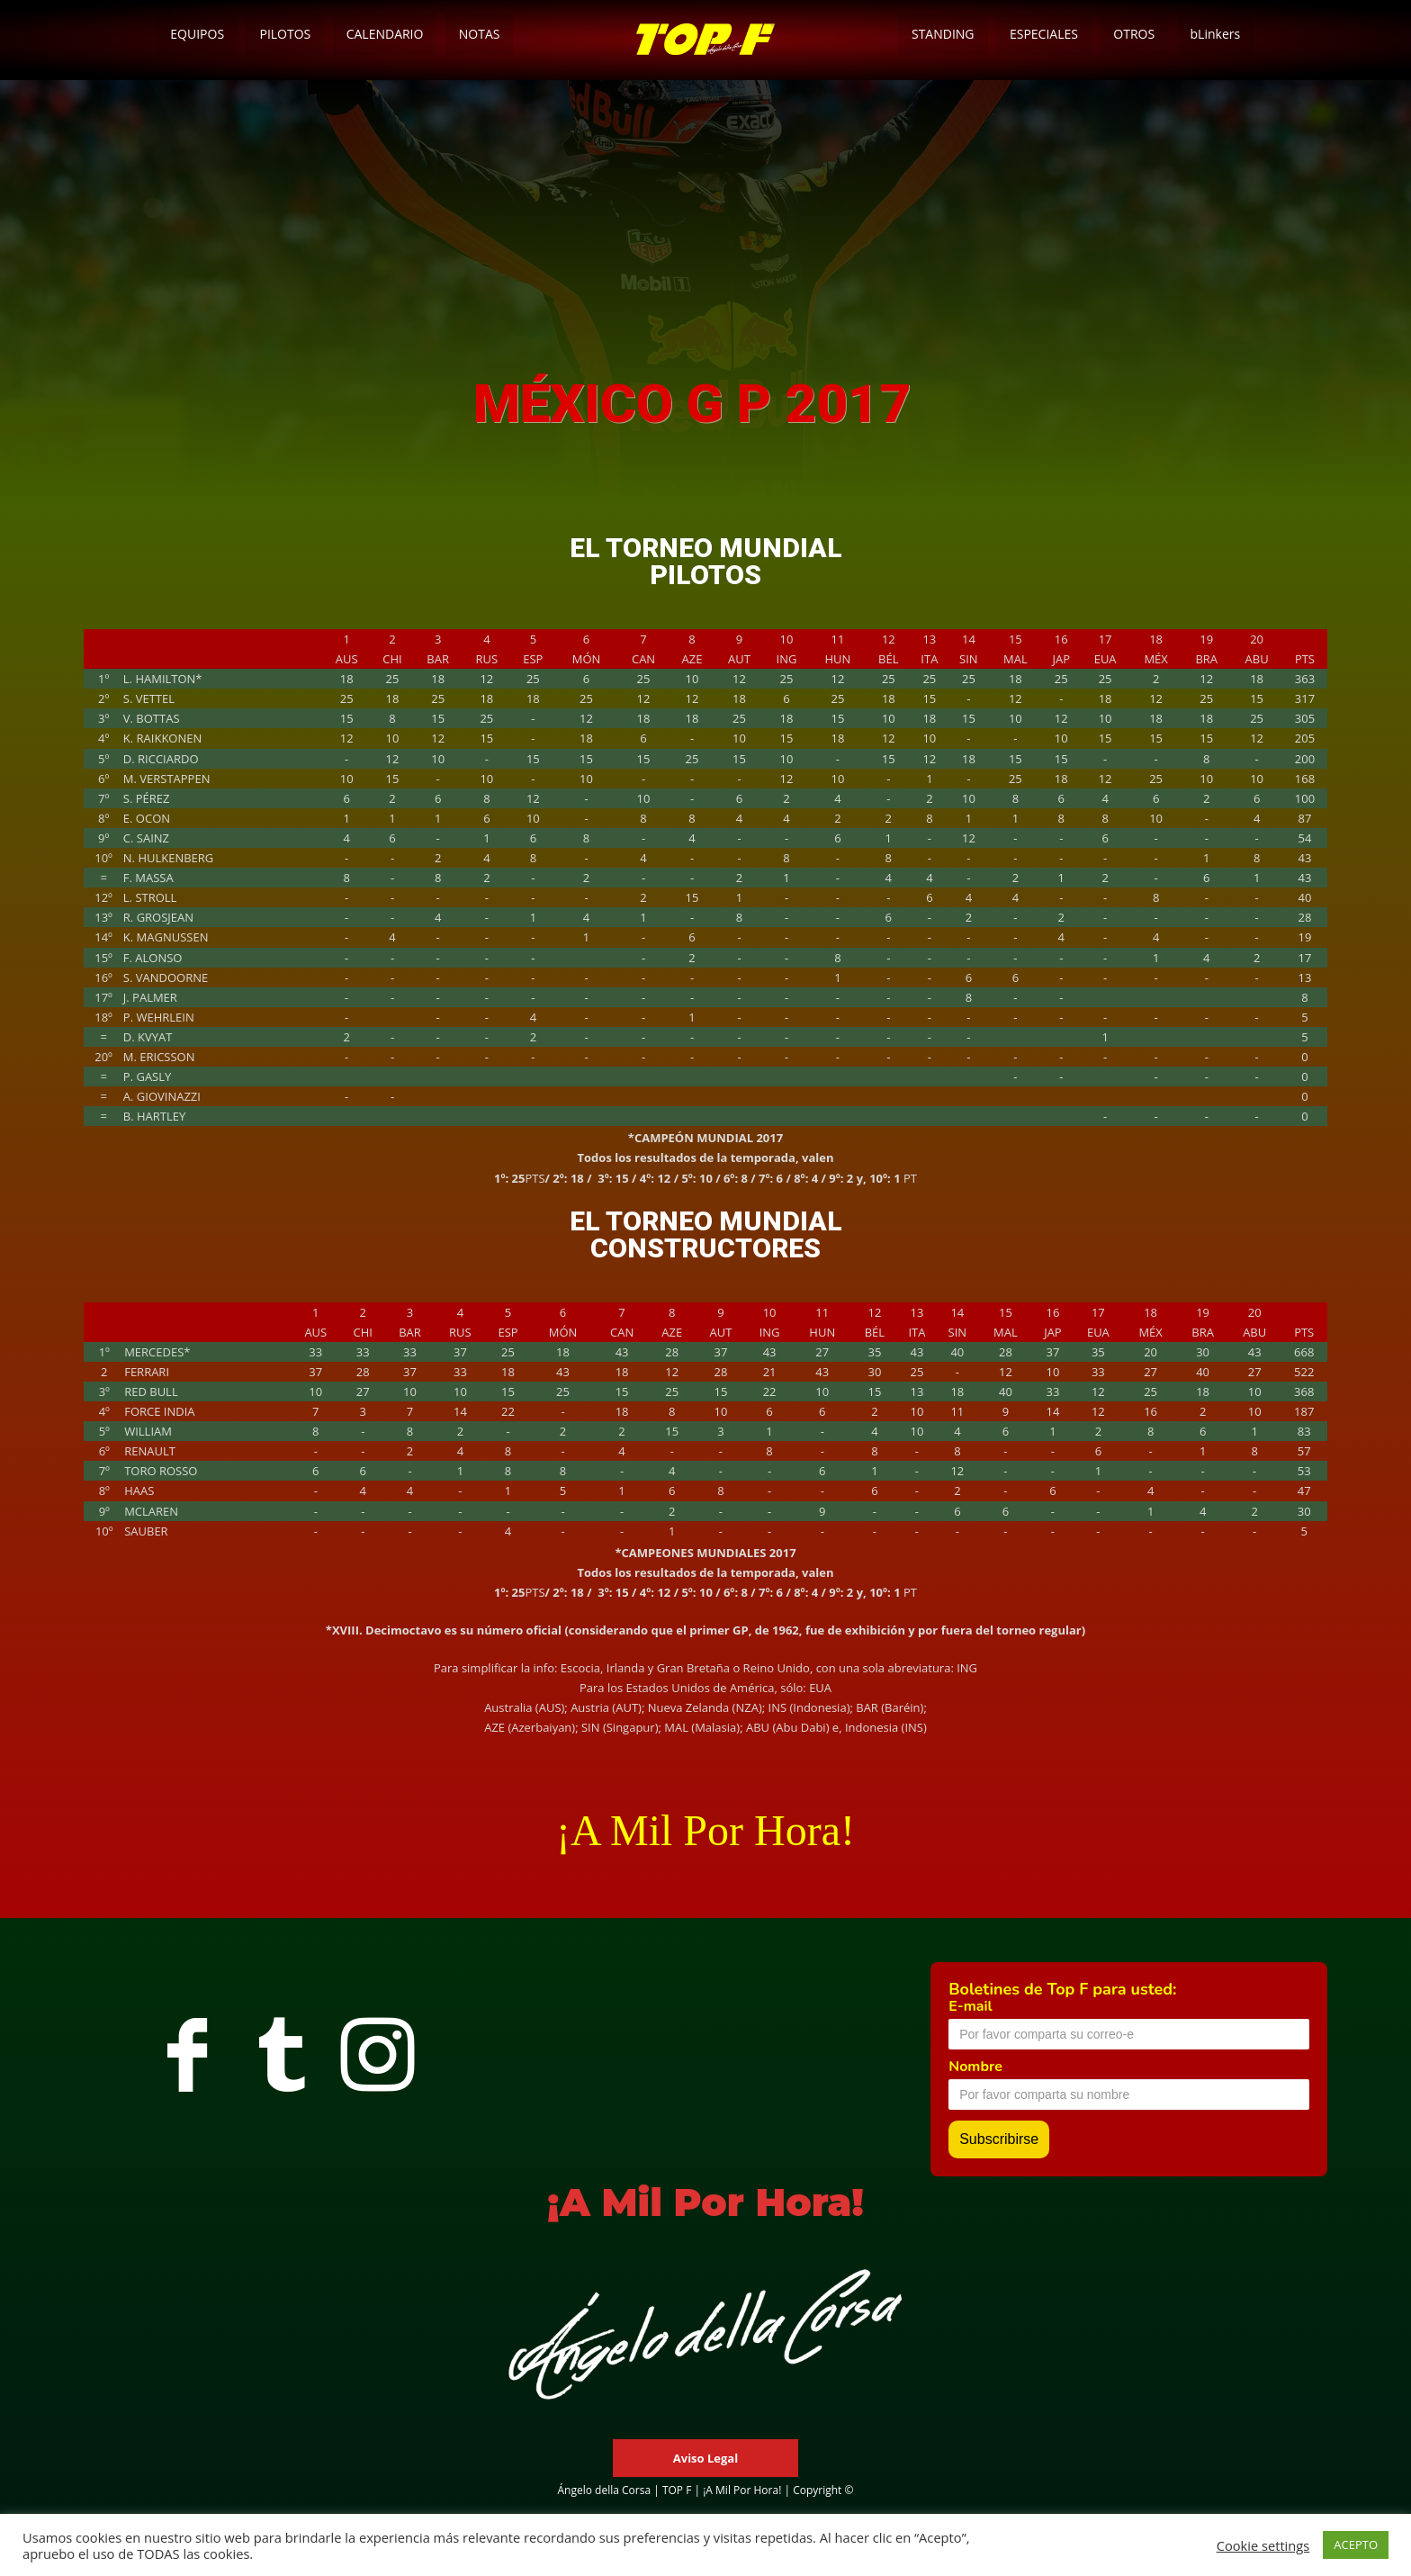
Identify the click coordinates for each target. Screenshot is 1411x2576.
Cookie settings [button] (1263, 2545)
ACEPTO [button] (1356, 2544)
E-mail (970, 2006)
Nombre (975, 2066)
